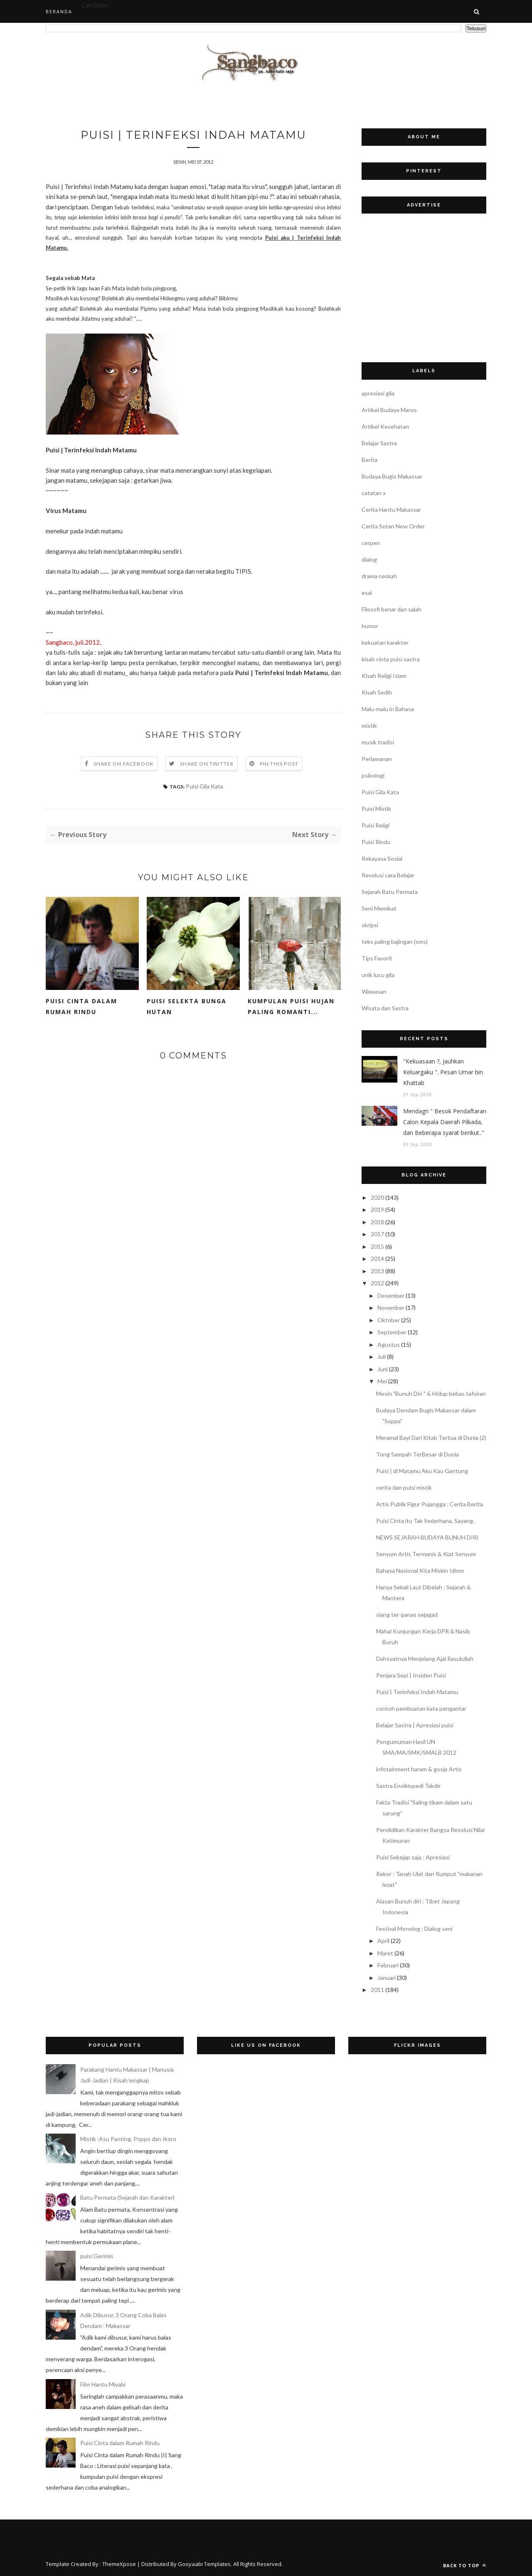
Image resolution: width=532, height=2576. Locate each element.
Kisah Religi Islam (384, 675)
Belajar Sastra (379, 443)
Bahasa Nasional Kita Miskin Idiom (420, 1570)
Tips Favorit (377, 958)
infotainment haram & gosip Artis (419, 1769)
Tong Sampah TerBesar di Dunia (417, 1454)
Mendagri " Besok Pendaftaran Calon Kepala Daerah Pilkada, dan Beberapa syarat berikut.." (444, 1122)
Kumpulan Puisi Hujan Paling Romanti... (291, 1006)
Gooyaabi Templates (204, 2564)
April (383, 1940)
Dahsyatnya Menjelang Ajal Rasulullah (424, 1658)
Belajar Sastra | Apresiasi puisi (414, 1725)
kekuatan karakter (385, 642)
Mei (382, 1381)
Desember (390, 1295)
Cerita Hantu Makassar (391, 509)
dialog (369, 559)
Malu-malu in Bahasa (388, 708)
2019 (377, 1209)
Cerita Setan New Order (393, 526)
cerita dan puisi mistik (404, 1487)
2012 (377, 1283)
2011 (377, 1989)
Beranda (59, 11)
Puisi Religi (375, 825)
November (390, 1307)
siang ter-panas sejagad (407, 1614)
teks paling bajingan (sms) (395, 941)
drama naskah (379, 576)
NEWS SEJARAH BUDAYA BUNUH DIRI (427, 1537)
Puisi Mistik (376, 808)
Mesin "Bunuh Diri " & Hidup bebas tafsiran (431, 1393)
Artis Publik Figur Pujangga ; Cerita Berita (429, 1504)
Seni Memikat (379, 908)
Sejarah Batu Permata (390, 891)
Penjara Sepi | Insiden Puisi (411, 1675)
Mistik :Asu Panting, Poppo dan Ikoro (128, 2138)
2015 (377, 1246)
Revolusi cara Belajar (388, 875)
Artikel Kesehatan (385, 426)
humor (370, 625)
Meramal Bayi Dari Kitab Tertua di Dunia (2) (431, 1437)
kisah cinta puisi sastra (391, 659)
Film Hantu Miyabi (103, 2384)
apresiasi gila (378, 393)
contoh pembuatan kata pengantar (421, 1708)
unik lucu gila (378, 974)
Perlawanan (377, 758)
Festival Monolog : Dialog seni (414, 1928)
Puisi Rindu (376, 841)
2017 (377, 1234)
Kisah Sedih (377, 692)
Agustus (388, 1344)
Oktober (388, 1320)
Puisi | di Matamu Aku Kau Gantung (422, 1470)
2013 (377, 1270)
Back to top (464, 2565)
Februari (388, 1965)
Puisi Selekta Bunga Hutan (187, 1006)
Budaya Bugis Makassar (392, 476)
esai (367, 592)
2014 (377, 1258)
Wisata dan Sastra (385, 1008)
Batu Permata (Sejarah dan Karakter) (127, 2197)
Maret (385, 1953)
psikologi (373, 775)
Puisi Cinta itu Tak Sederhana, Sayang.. (425, 1520)
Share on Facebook (124, 764)
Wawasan (374, 991)
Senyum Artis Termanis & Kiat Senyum (426, 1553)
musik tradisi (378, 742)
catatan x (374, 492)
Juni (382, 1369)
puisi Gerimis (96, 2255)
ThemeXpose (119, 2564)
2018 (377, 1221)
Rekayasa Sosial (382, 858)
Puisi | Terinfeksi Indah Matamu (417, 1691)
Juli (381, 1356)
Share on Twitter (207, 764)
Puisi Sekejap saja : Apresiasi (413, 1857)
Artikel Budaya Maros (389, 409)
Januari (386, 1977)
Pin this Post (279, 764)
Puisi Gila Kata (204, 786)
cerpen (371, 542)
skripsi (370, 924)
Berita (369, 459)
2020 (377, 1197)
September (391, 1332)
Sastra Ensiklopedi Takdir (408, 1785)
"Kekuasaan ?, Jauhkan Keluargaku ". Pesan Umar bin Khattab (443, 1072)
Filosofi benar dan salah (391, 609)
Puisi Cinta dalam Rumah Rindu (81, 1006)
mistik (369, 725)
